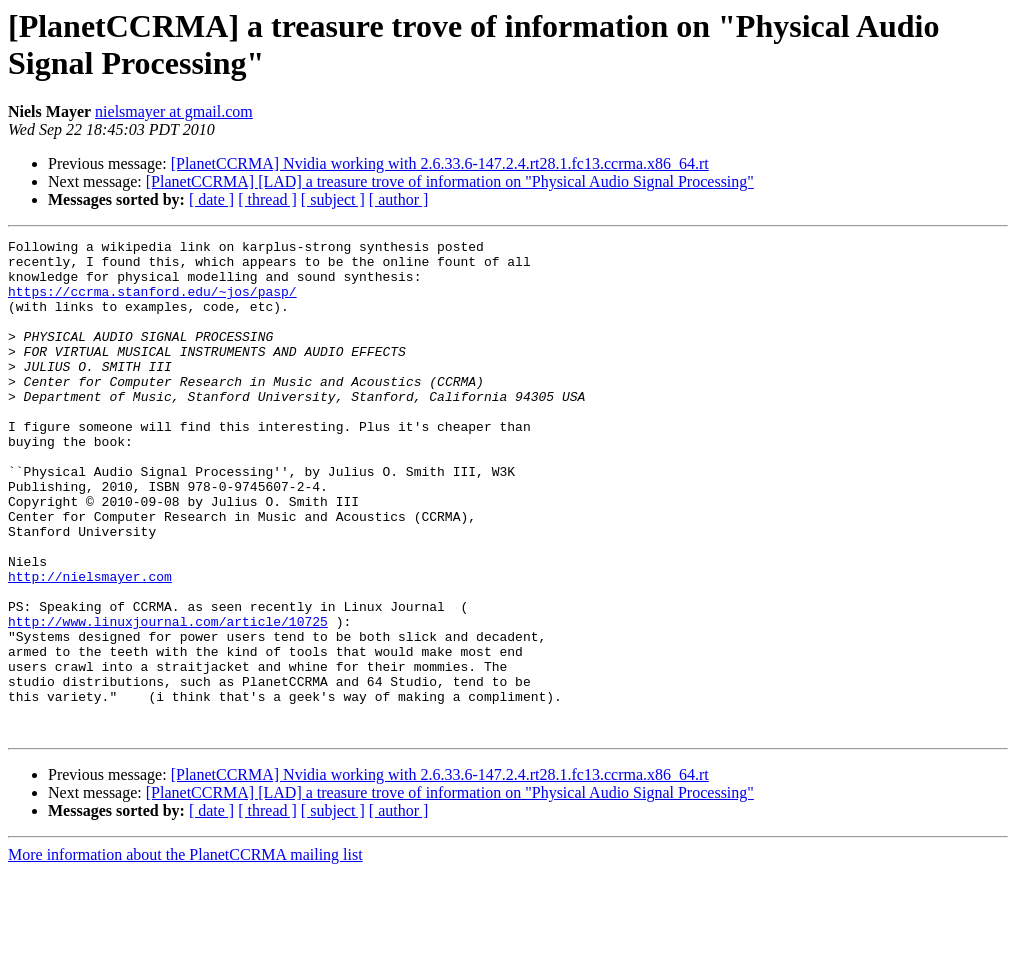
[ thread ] (267, 199)
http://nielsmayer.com (90, 645)
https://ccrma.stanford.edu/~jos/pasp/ (152, 303)
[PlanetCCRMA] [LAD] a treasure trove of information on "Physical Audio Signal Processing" (450, 181)
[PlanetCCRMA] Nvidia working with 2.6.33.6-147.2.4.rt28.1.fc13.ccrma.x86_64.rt (440, 163)
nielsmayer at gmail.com (174, 111)
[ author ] (399, 199)
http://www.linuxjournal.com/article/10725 (168, 699)
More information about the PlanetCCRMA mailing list (185, 953)
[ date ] (211, 199)
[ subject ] (333, 199)
